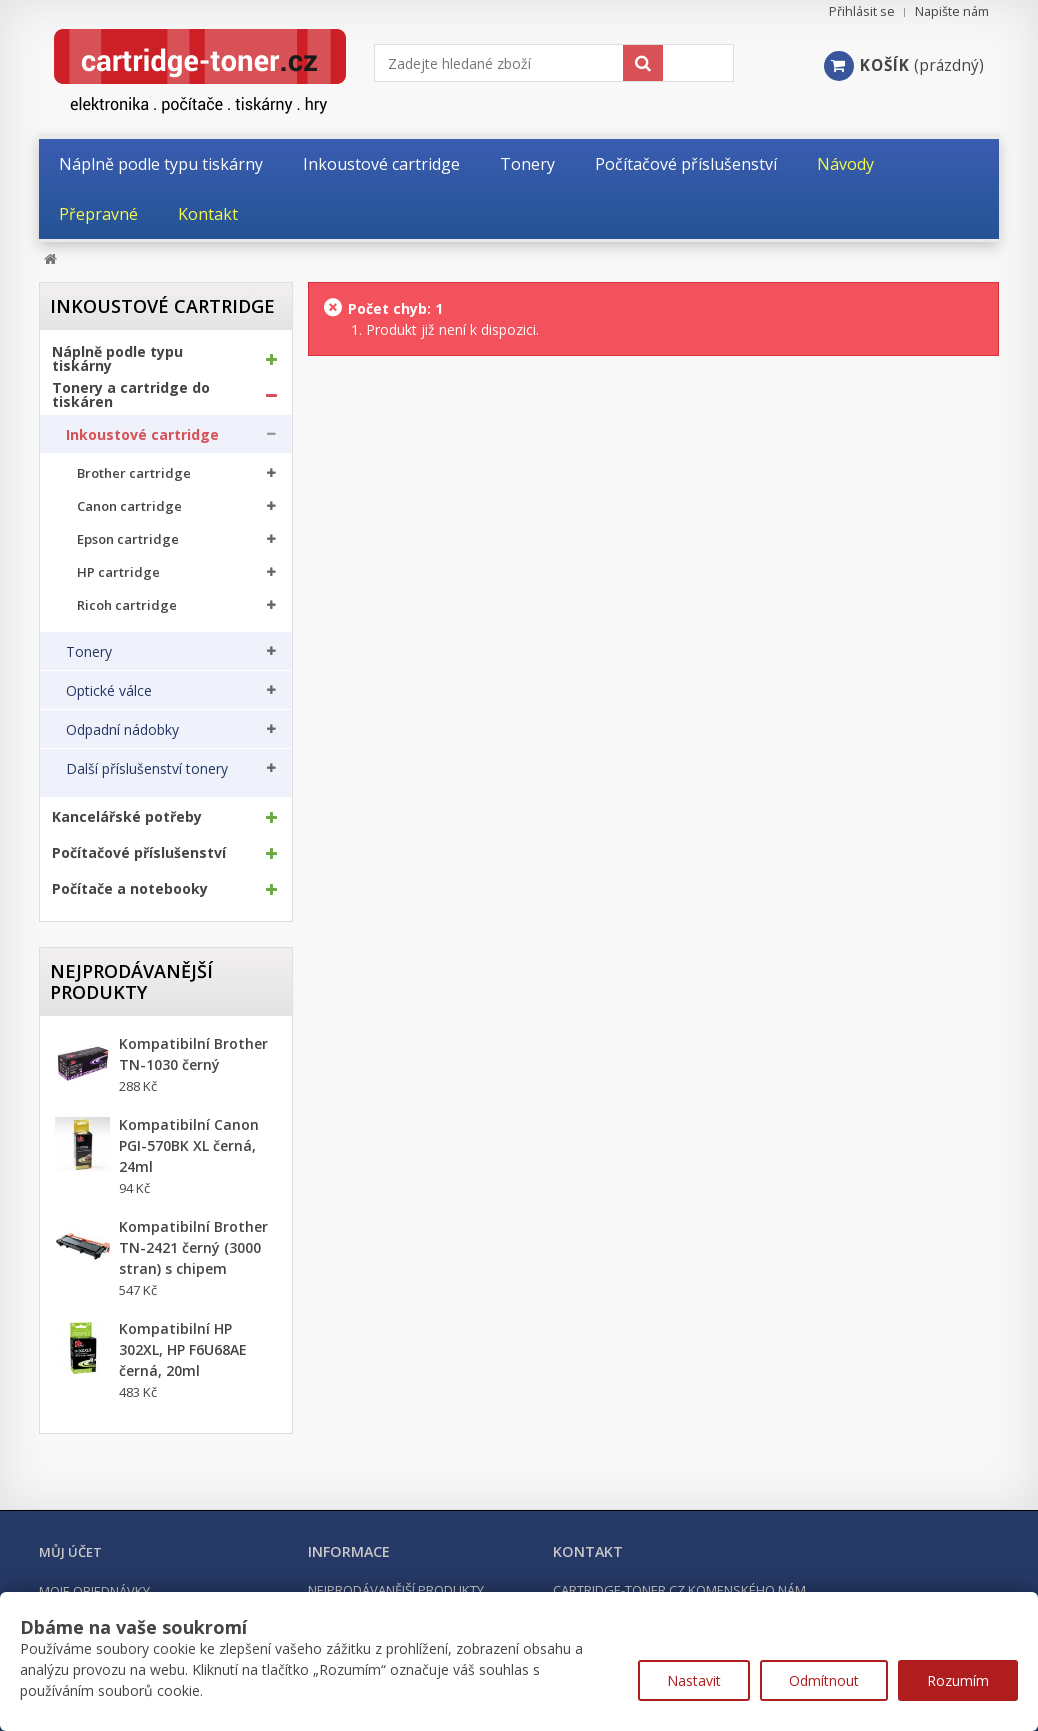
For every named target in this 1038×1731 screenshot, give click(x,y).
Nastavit (694, 1680)
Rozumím (958, 1680)
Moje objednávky (94, 1591)
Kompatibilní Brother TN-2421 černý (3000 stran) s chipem (193, 1247)
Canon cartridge (129, 506)
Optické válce (109, 691)
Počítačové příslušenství (139, 853)
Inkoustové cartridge (142, 435)
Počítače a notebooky (130, 889)
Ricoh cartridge (127, 605)
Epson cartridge (128, 539)
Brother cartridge (134, 473)
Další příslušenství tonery (147, 769)
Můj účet (70, 1552)
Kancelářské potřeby (127, 817)
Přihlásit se (862, 11)
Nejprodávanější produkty (131, 981)
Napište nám (952, 11)
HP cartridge (118, 572)
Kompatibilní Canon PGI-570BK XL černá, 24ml (189, 1145)
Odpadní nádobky (122, 730)
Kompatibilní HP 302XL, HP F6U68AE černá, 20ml (183, 1349)
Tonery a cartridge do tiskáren (131, 395)
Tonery (89, 652)
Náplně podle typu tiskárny (117, 359)
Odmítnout (824, 1680)
